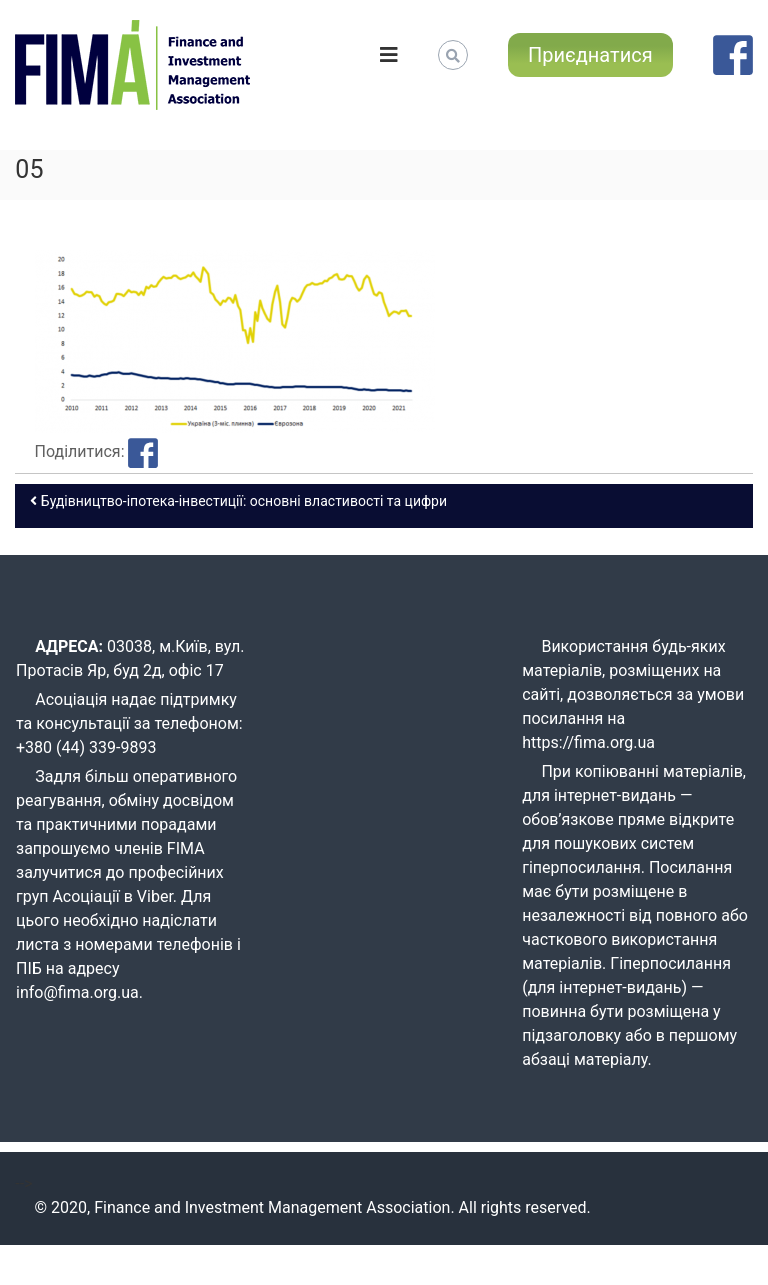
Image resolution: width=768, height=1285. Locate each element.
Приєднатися (590, 55)
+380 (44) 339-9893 (86, 747)
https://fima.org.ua (588, 742)
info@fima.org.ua (77, 992)
